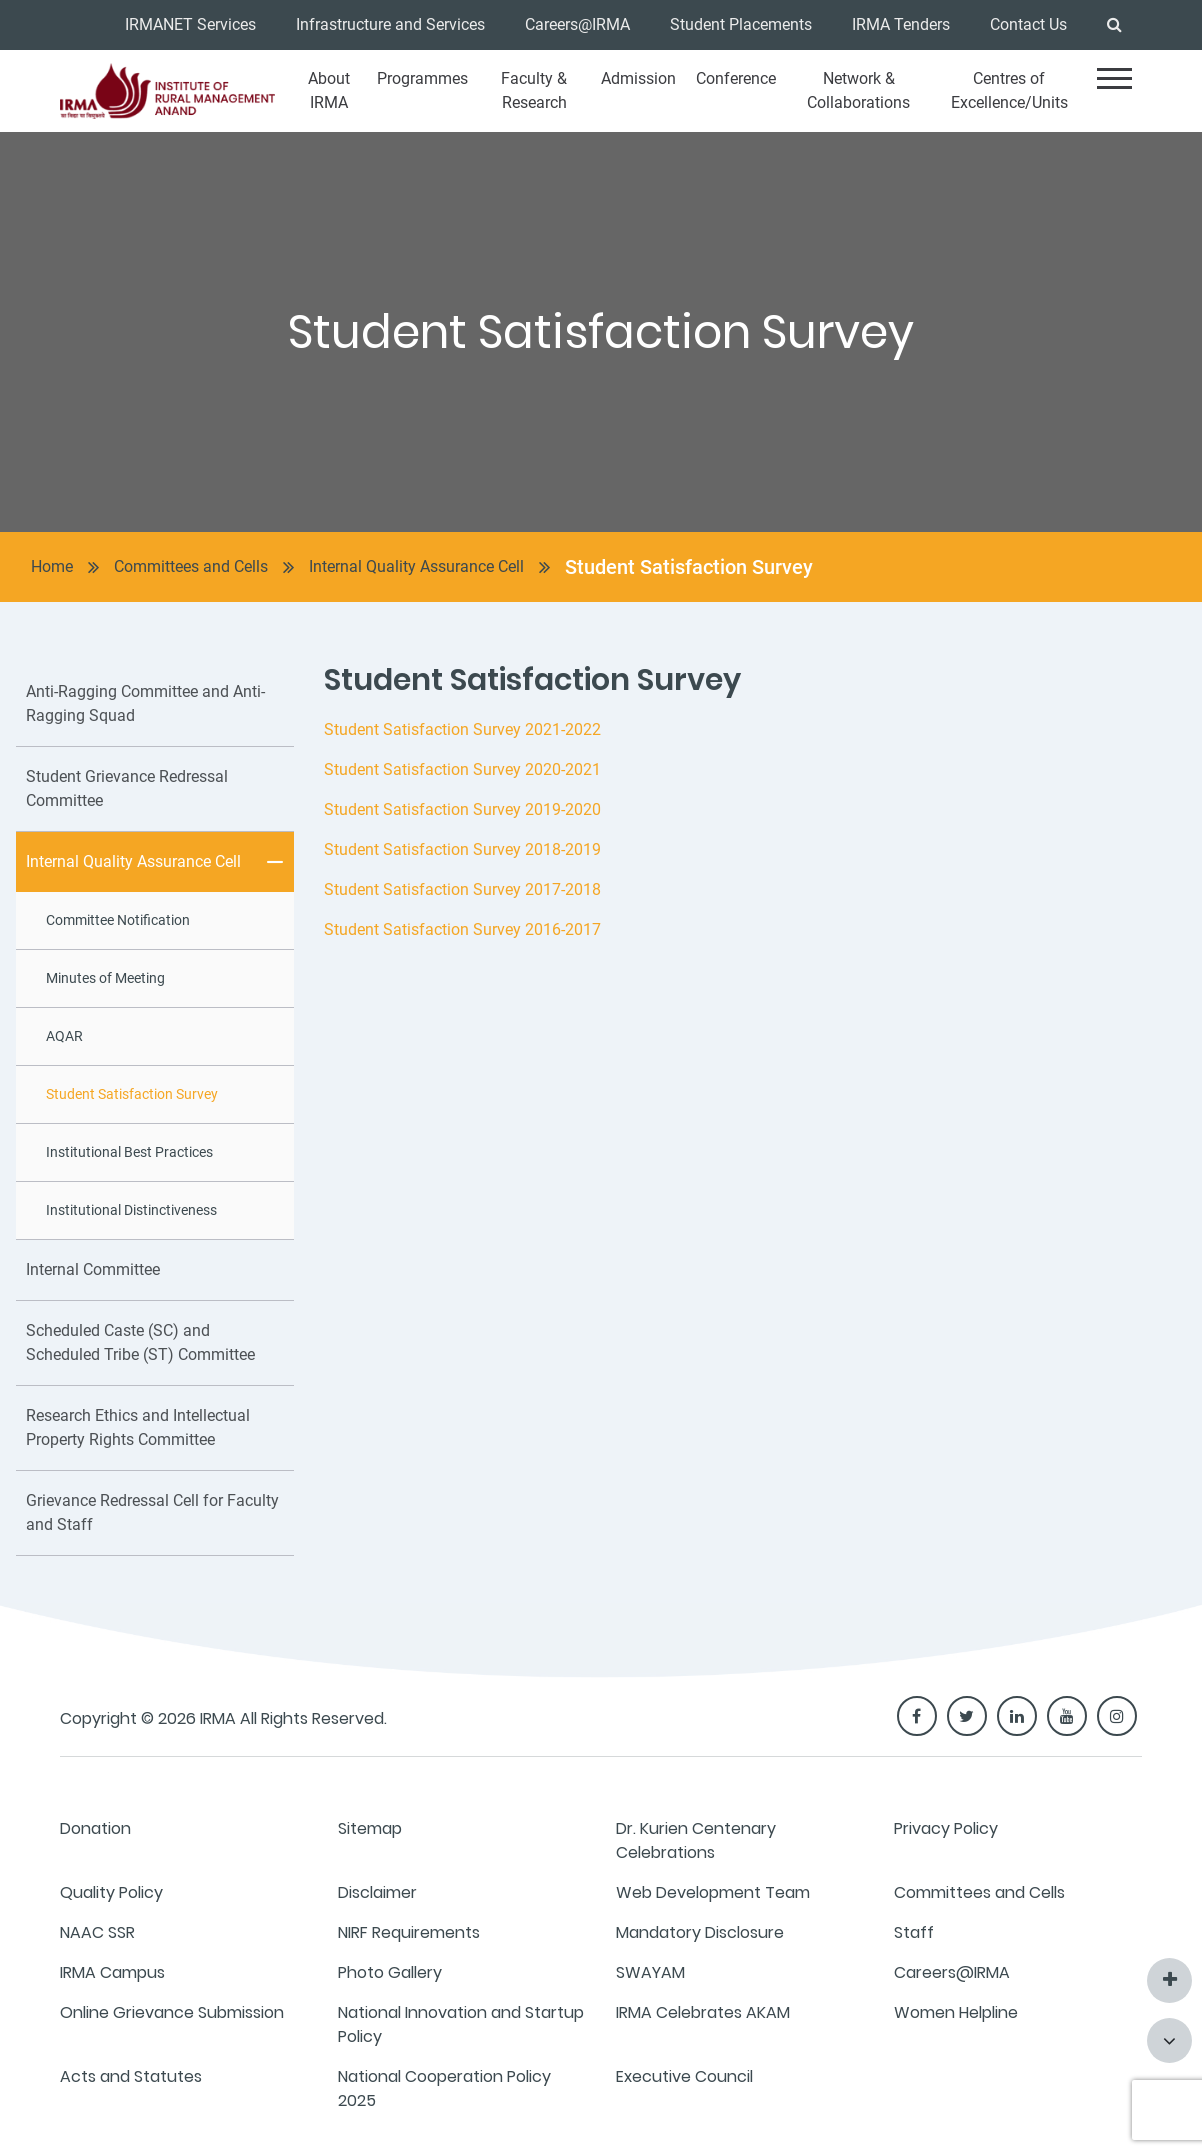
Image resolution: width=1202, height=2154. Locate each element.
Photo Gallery (390, 1972)
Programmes (422, 78)
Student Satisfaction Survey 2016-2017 (462, 929)
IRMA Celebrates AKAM (703, 2012)
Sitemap (370, 1828)
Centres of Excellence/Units (1009, 90)
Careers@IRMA (577, 24)
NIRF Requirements (409, 1932)
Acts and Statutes (131, 2076)
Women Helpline (956, 2012)
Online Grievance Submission (172, 2012)
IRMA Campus (112, 1972)
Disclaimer (377, 1892)
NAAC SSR (97, 1932)
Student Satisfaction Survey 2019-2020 (462, 809)
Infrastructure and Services (390, 24)
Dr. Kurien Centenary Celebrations (696, 1840)
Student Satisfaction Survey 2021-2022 (462, 729)
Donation (95, 1828)
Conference (736, 78)
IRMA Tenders (901, 24)
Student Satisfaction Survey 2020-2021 (462, 769)
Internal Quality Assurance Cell (416, 566)
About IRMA (329, 90)
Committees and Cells (191, 566)
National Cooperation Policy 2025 (444, 2088)
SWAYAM (650, 1972)
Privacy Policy (946, 1828)
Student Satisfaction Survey (689, 567)
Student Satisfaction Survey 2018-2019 (462, 849)
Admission (638, 78)
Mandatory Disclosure (700, 1932)
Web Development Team (713, 1892)
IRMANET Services (190, 24)
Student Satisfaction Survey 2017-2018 (462, 889)
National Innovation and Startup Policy (461, 2024)
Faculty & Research (534, 90)
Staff (914, 1932)
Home (52, 566)
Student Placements (741, 24)
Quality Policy (111, 1892)
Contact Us (1028, 24)
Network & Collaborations (858, 90)
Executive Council (684, 2076)
